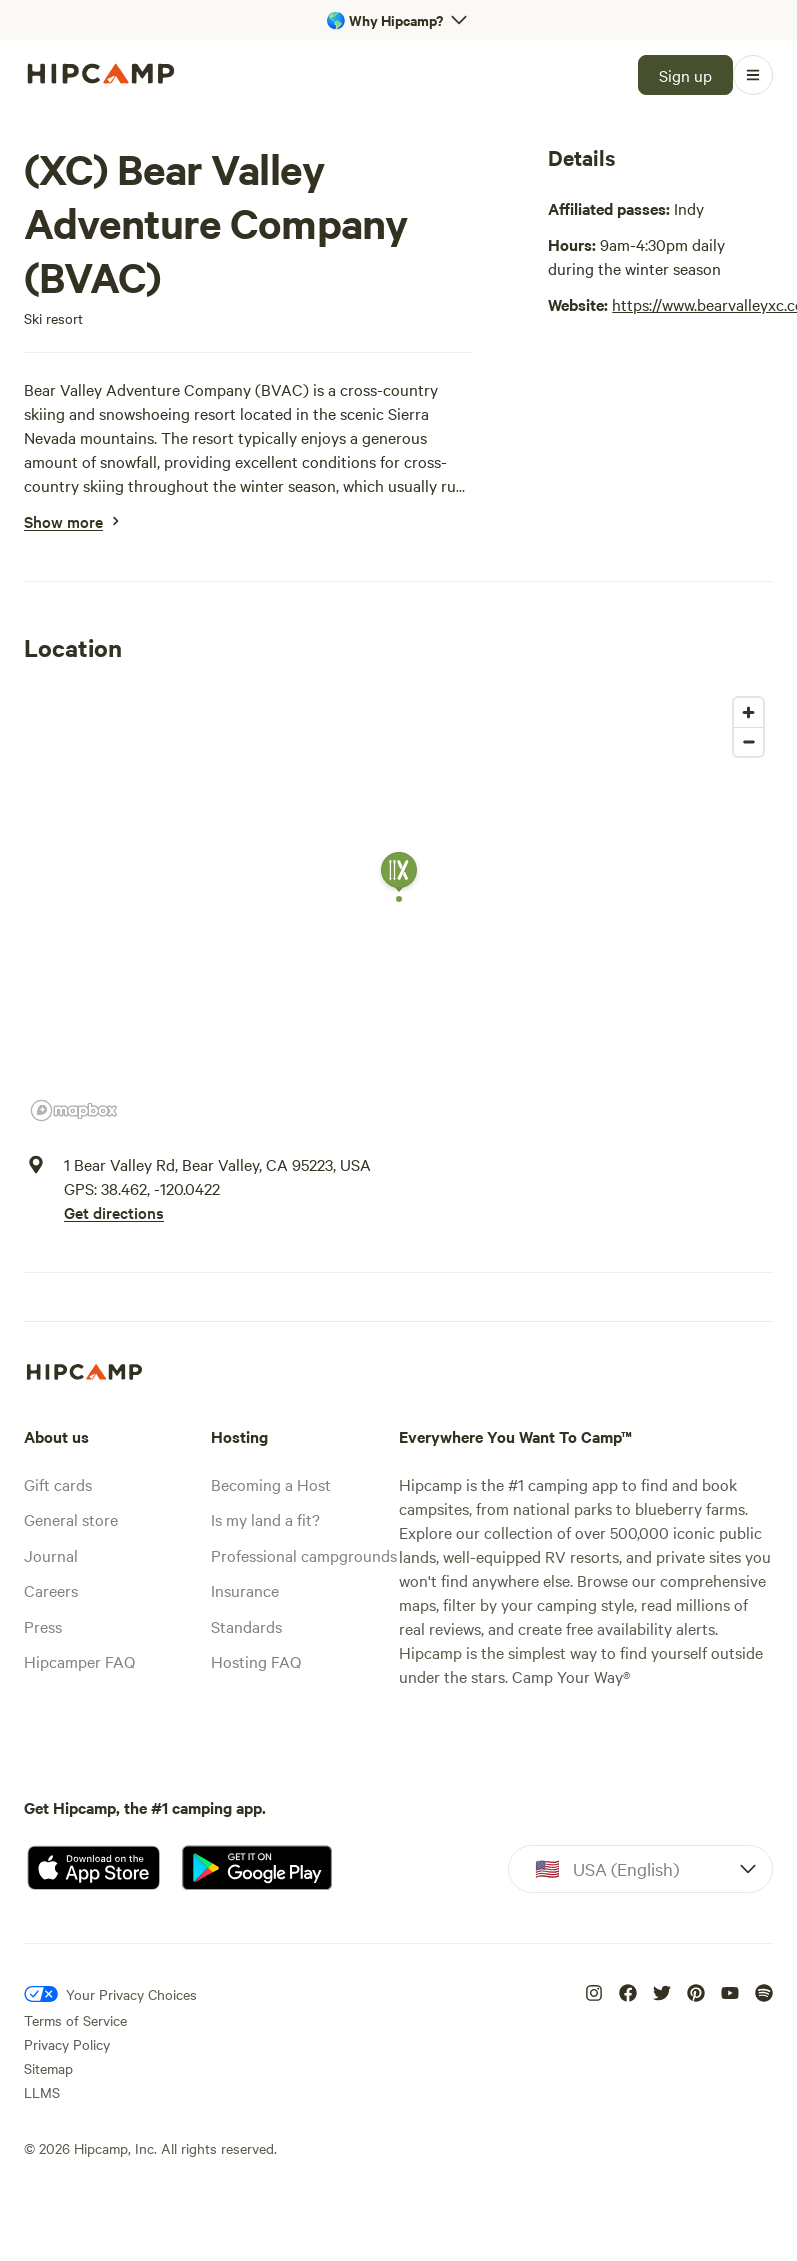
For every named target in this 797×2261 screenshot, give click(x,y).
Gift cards (58, 1484)
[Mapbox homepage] (74, 1110)
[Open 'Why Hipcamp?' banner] (398, 20)
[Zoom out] (748, 741)
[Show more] (63, 521)
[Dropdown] (640, 1869)
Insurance (245, 1590)
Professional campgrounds (304, 1555)
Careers (51, 1590)
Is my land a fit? (265, 1519)
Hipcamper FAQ (79, 1661)
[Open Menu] (753, 75)
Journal (51, 1555)
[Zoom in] (748, 712)
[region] (398, 908)
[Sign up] (685, 75)
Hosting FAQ (256, 1661)
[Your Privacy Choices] (110, 1994)
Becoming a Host (271, 1484)
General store (71, 1519)
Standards (246, 1626)
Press (43, 1626)
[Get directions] (217, 1212)
